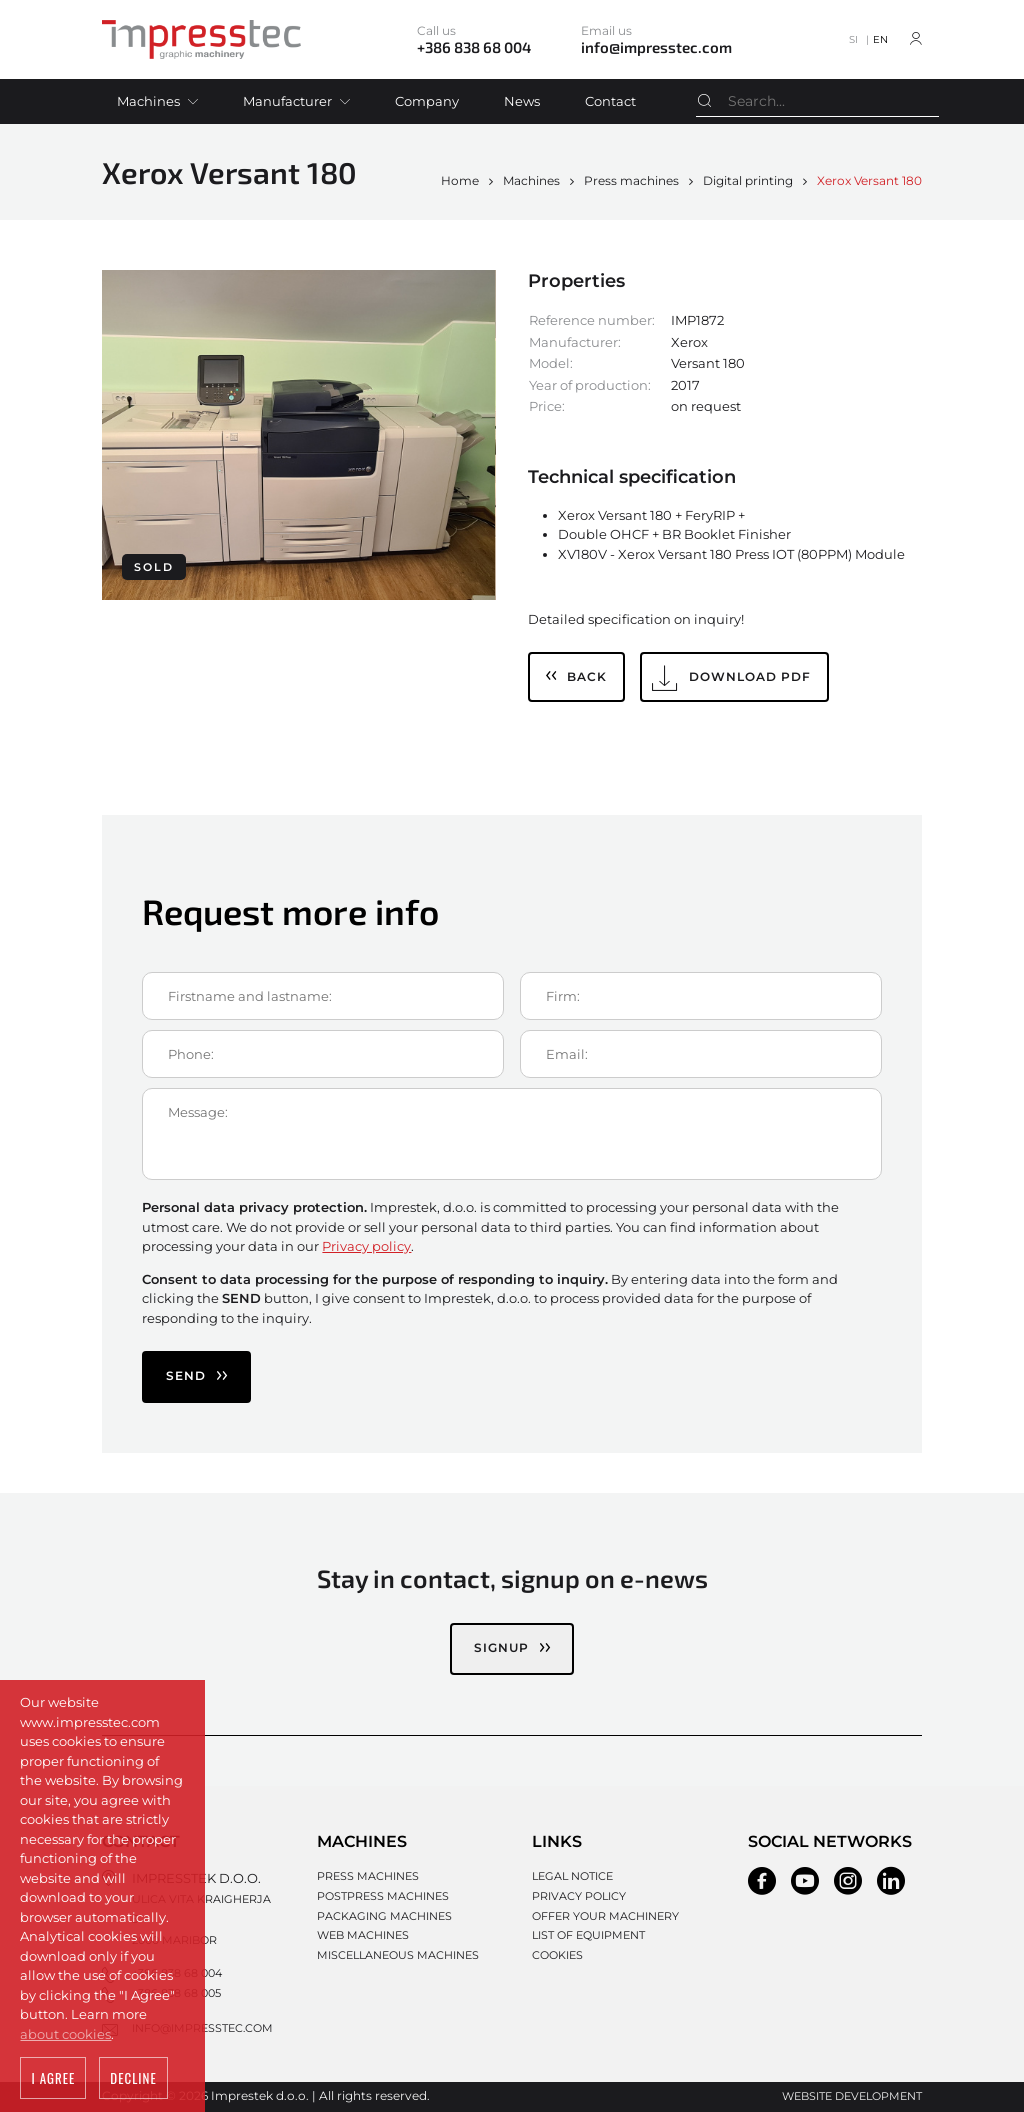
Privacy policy (366, 1246)
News (522, 101)
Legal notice (572, 1876)
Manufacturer (287, 101)
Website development (852, 2096)
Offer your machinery (605, 1916)
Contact (610, 101)
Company (427, 101)
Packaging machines (384, 1916)
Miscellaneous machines (398, 1955)
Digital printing (748, 180)
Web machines (363, 1935)
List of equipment (588, 1935)
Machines (148, 101)
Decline (133, 2078)
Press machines (631, 180)
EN (880, 39)
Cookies (557, 1955)
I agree (53, 2078)
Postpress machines (383, 1896)
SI (853, 39)
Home (460, 180)
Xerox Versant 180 (869, 180)
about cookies (65, 2034)
